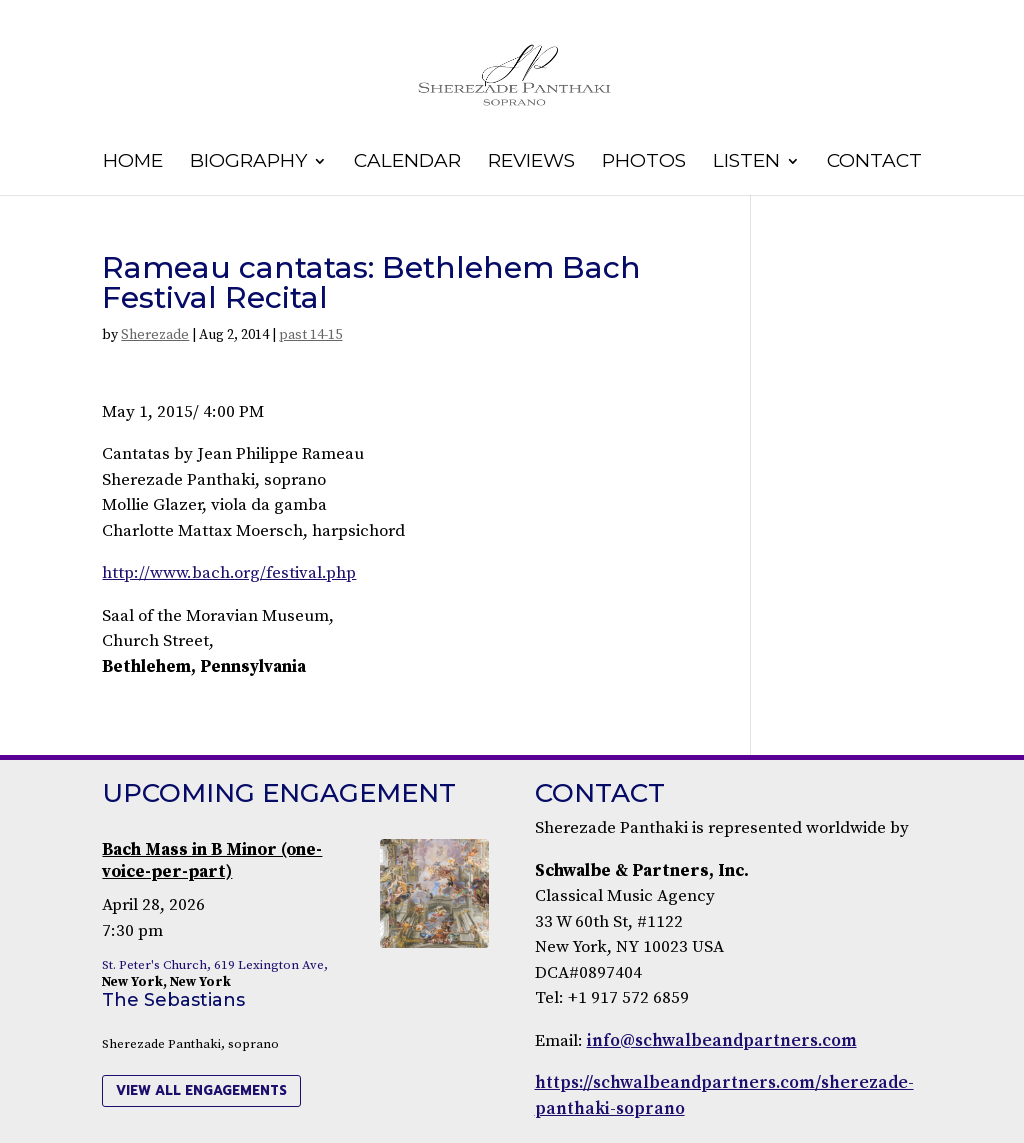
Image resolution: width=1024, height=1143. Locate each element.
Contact (874, 163)
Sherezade (155, 335)
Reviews (531, 163)
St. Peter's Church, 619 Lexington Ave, (215, 965)
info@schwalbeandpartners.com (722, 1041)
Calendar (407, 163)
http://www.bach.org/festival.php (229, 573)
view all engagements (201, 1090)
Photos (644, 163)
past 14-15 (310, 335)
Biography (248, 163)
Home (133, 163)
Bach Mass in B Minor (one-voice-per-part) (212, 861)
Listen (746, 163)
